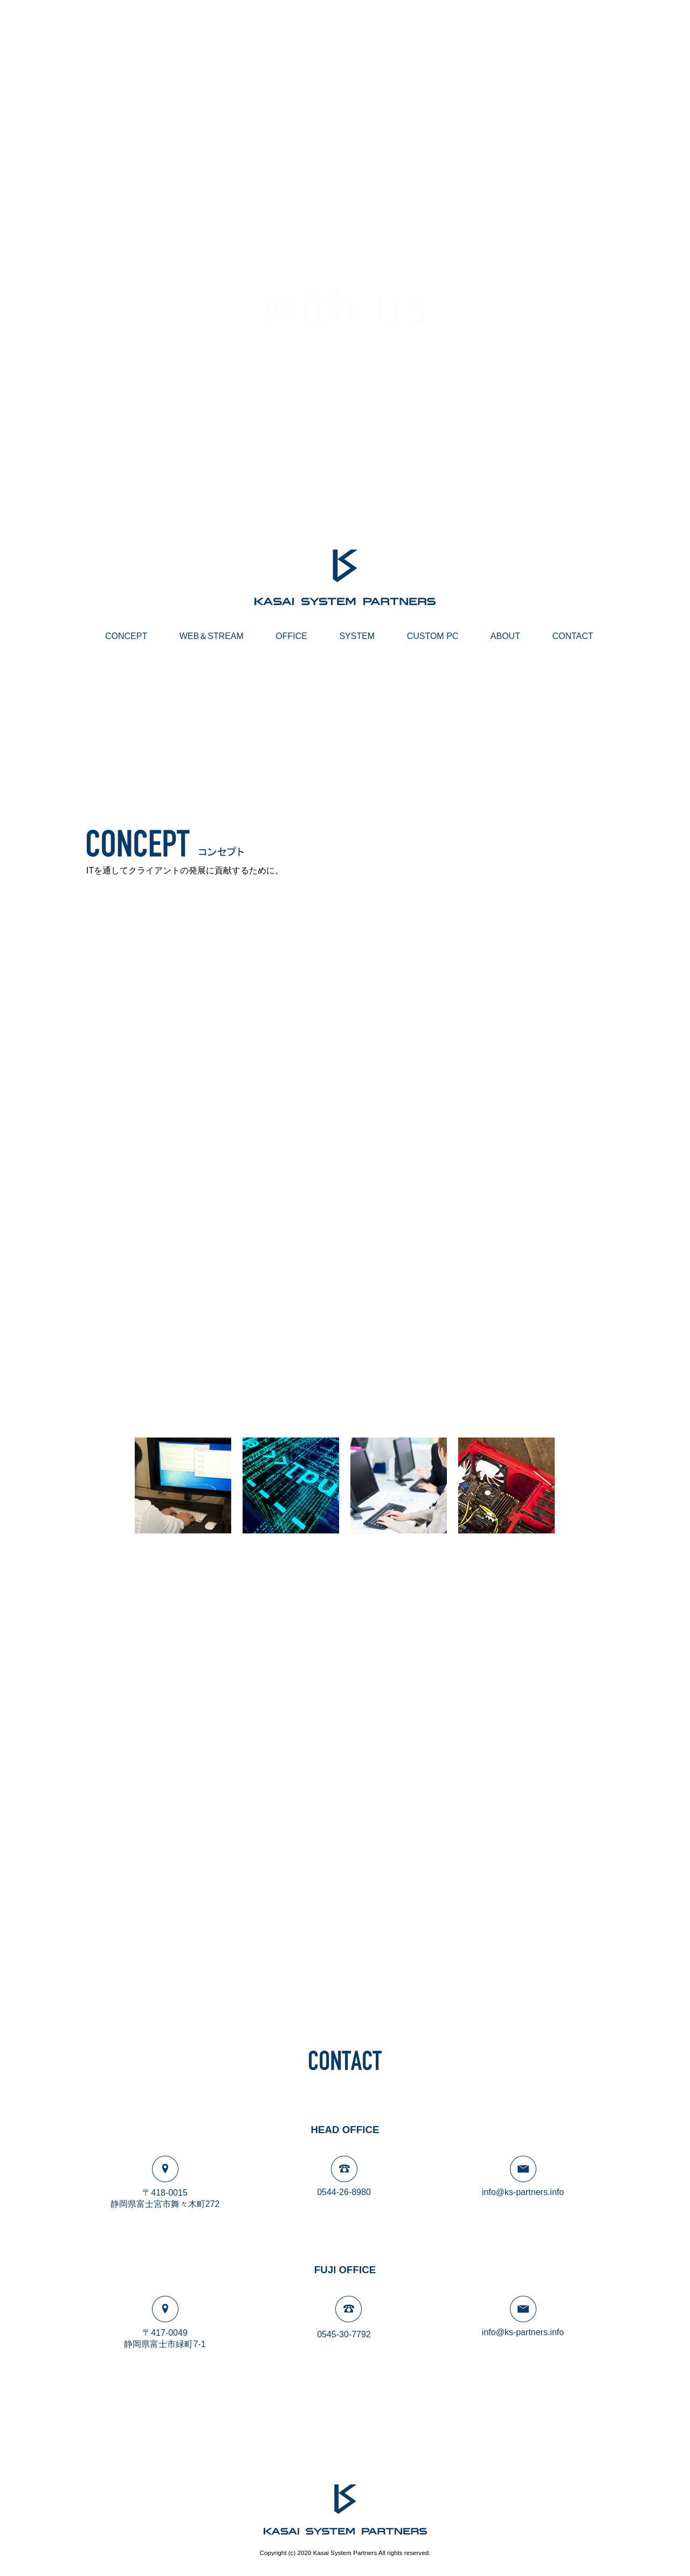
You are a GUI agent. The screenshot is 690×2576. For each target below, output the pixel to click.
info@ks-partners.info (523, 2192)
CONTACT (572, 636)
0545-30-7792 (344, 2334)
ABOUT (505, 636)
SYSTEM (357, 636)
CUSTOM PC (433, 636)
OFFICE (291, 636)
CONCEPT (126, 636)
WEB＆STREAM (212, 636)
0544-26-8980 (344, 2192)
